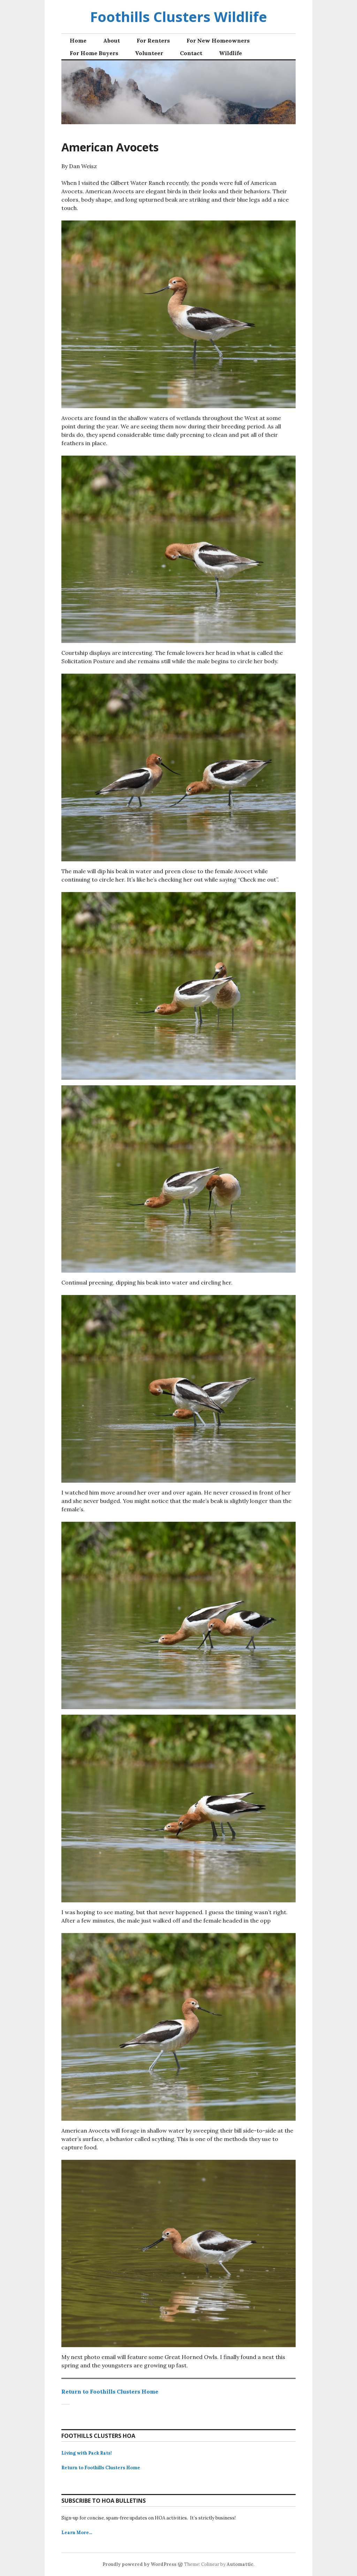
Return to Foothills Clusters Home (109, 2391)
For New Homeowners (218, 40)
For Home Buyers (94, 53)
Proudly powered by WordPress (139, 2564)
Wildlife (230, 53)
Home (78, 40)
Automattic (240, 2564)
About (111, 40)
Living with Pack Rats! (86, 2453)
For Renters (153, 40)
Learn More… (76, 2533)
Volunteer (149, 53)
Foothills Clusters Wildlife (178, 16)
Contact (191, 53)
